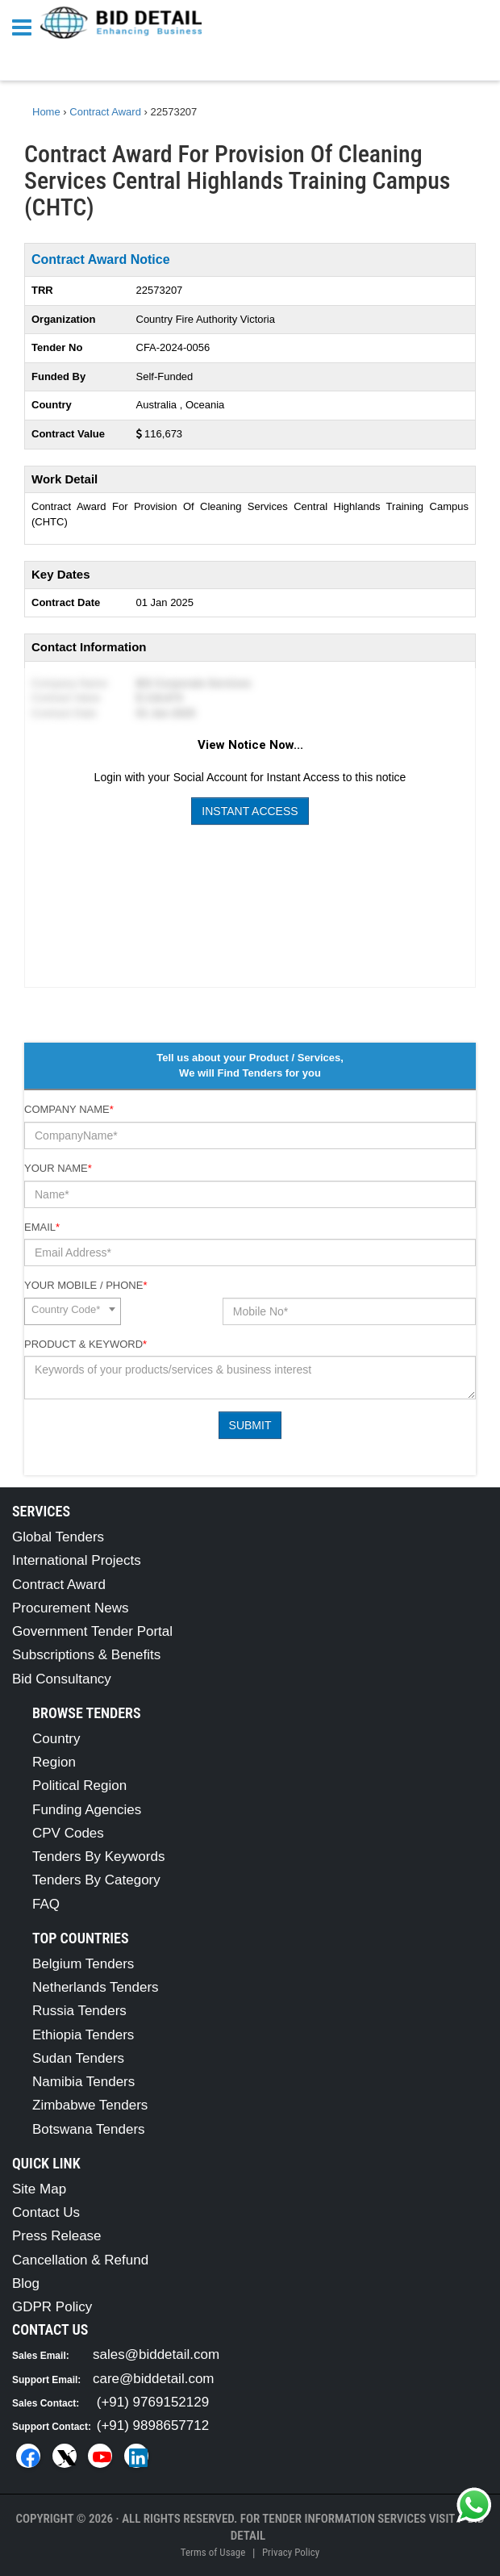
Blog (26, 2283)
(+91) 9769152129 (153, 2402)
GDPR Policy (52, 2307)
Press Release (57, 2236)
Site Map (39, 2189)
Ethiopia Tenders (83, 2035)
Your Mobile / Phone (85, 1285)
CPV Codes (68, 1833)
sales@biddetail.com (156, 2354)
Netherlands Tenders (95, 1987)
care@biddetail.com (154, 2378)
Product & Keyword (85, 1344)
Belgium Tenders (83, 1964)
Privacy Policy (290, 2552)
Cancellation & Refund (80, 2260)
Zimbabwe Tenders (90, 2105)
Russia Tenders (79, 2010)
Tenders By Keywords (98, 1856)
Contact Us (46, 2212)
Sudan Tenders (78, 2058)
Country (56, 1738)
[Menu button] (26, 26)
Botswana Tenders (88, 2129)
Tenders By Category (96, 1880)
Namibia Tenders (83, 2081)
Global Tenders (58, 1537)
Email (42, 1227)
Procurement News (70, 1608)
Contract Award (59, 1584)
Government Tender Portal (92, 1631)
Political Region (79, 1785)
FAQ (46, 1904)
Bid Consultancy (61, 1679)
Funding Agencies (86, 1809)
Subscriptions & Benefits (86, 1654)
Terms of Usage (213, 2552)
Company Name (69, 1109)
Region (54, 1762)
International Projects (76, 1560)
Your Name (58, 1168)
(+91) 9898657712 (153, 2425)
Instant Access (250, 811)
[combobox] (72, 1311)
